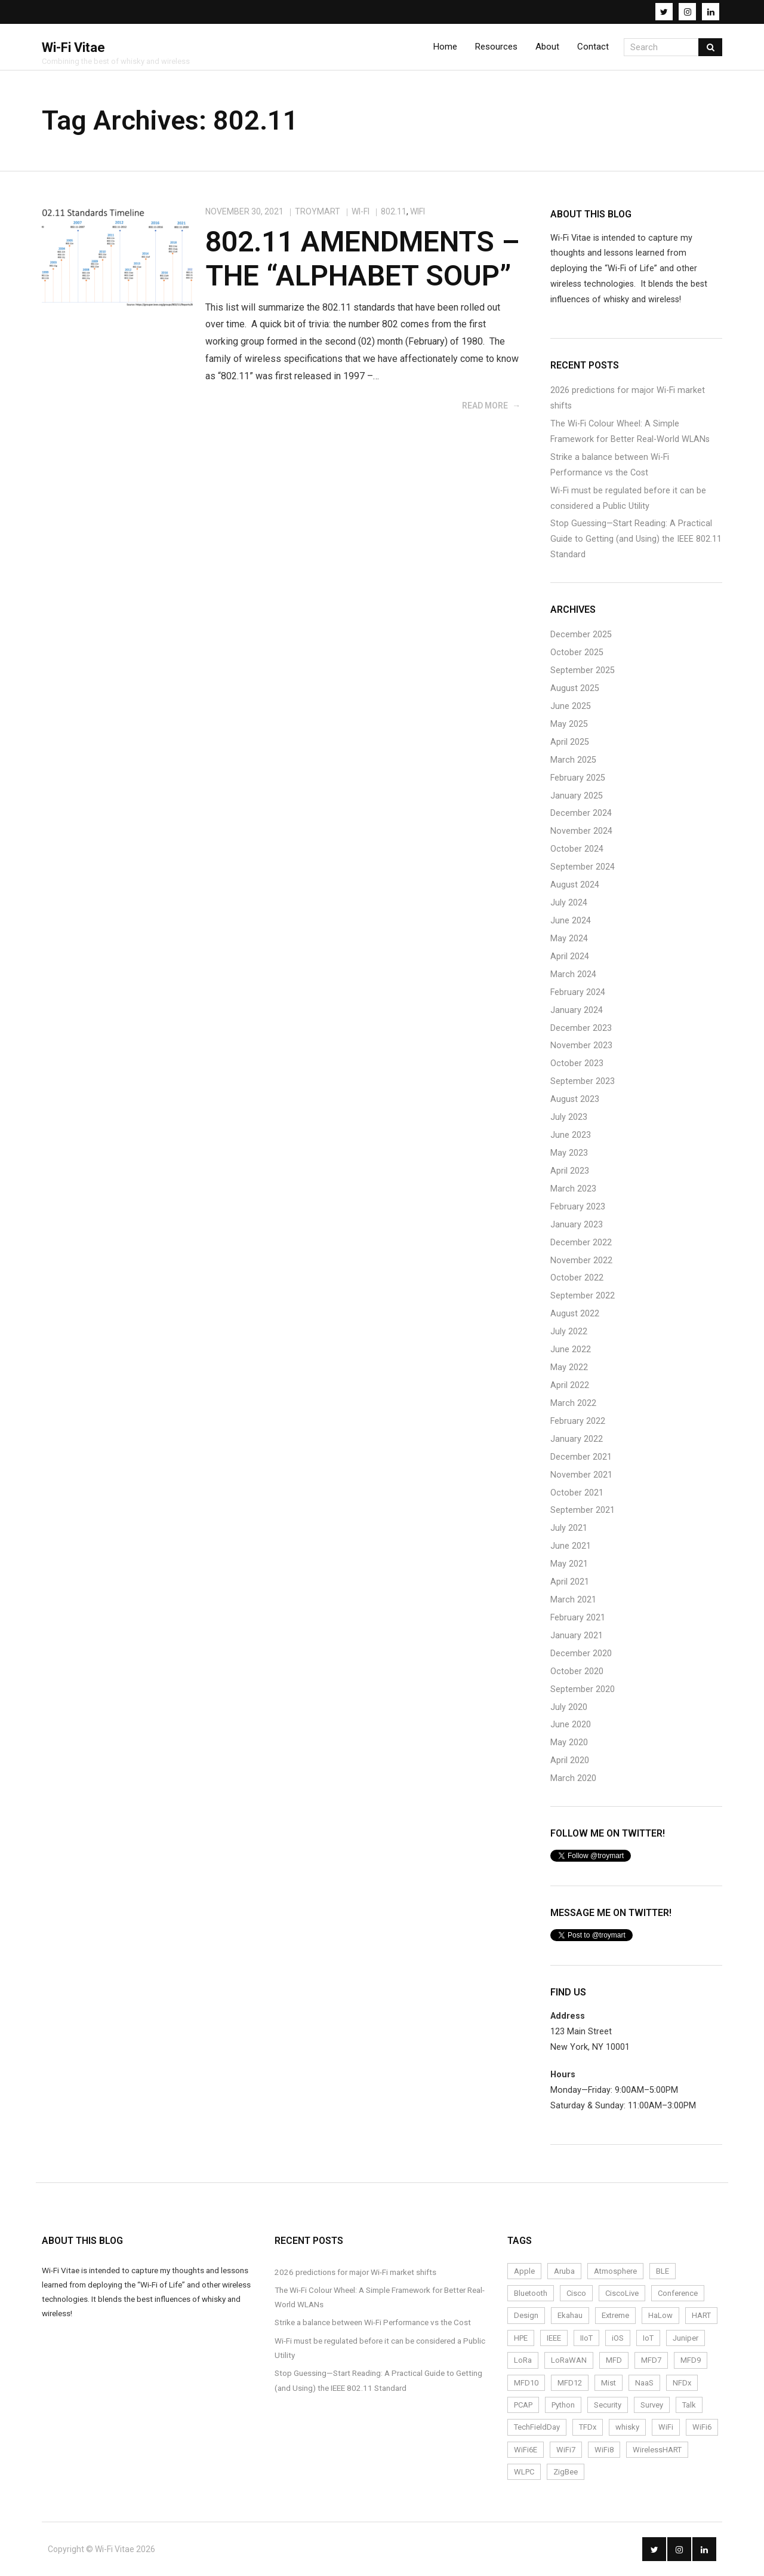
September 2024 (582, 867)
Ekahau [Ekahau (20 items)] (570, 2315)
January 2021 (576, 1636)
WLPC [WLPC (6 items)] (524, 2471)
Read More (485, 405)
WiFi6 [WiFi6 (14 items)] (701, 2427)
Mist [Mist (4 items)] (608, 2382)
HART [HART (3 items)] (701, 2315)
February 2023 (577, 1207)
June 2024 (570, 921)
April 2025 (569, 742)
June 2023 (570, 1135)
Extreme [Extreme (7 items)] (615, 2315)
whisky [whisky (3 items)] (627, 2427)
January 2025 (576, 796)
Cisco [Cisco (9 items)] (576, 2293)
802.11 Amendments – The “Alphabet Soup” (362, 259)
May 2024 (569, 939)
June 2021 (570, 1546)
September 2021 (582, 1510)
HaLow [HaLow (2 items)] (660, 2315)
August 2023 (574, 1099)
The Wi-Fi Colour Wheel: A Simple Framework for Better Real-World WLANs (630, 431)
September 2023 (582, 1081)
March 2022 (573, 1403)
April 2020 (569, 1760)
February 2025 (577, 778)
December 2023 (581, 1028)
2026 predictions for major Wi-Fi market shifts (627, 398)
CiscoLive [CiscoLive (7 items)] (622, 2293)
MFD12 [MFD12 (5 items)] (569, 2382)
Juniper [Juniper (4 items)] (685, 2338)
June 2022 (570, 1349)
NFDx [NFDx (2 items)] (682, 2382)
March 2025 (573, 760)
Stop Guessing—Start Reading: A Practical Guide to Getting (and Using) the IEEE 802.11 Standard (636, 539)
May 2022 (569, 1367)
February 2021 (577, 1618)
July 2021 (568, 1528)
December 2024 (581, 813)
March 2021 (573, 1600)
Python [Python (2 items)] (563, 2404)
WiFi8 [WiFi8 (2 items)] (604, 2449)
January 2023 (576, 1225)
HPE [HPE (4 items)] (521, 2338)
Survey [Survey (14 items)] (651, 2404)
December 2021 (581, 1457)
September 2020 (582, 1689)
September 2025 (582, 670)
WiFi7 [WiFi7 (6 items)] (565, 2449)
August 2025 (574, 688)
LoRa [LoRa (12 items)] (523, 2360)
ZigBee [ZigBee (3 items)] (565, 2471)
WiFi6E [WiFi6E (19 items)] (525, 2449)
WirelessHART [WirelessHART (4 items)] (657, 2449)
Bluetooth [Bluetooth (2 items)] (530, 2293)
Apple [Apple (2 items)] (524, 2271)
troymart (317, 211)
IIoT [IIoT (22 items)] (586, 2338)
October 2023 (576, 1063)
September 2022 (582, 1296)
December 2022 (581, 1243)
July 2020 (568, 1707)
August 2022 (574, 1314)
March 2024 (573, 974)
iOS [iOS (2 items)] (618, 2338)
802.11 (393, 211)
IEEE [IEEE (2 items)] (554, 2338)
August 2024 (574, 885)
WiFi (417, 211)
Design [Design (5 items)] (526, 2315)
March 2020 (573, 1778)
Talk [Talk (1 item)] (689, 2404)
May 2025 (569, 724)
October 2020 (576, 1671)
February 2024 (577, 992)
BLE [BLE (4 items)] (662, 2271)
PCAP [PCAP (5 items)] (523, 2404)
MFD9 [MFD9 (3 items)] (690, 2360)
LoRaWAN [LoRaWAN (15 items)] (569, 2360)
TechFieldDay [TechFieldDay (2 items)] (537, 2427)
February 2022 (577, 1421)
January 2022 (576, 1439)
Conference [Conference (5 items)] (678, 2293)
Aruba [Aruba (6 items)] (564, 2271)
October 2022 (576, 1278)
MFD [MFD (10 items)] (614, 2360)
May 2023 (569, 1153)
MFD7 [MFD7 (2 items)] (651, 2360)
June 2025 (570, 706)
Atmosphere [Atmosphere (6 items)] (615, 2271)
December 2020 (581, 1653)
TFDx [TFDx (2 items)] (587, 2427)
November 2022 (581, 1260)
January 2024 (576, 1010)
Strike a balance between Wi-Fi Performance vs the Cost (609, 465)
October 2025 (576, 652)
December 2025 (581, 635)
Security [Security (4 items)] (607, 2404)
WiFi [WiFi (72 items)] (665, 2427)
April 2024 (569, 956)
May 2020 (569, 1742)
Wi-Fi (360, 211)
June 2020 (570, 1725)
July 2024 (568, 903)
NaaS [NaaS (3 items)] (644, 2382)
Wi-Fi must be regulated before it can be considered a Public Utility (628, 498)
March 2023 (573, 1189)
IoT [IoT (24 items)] (648, 2338)
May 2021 (569, 1564)
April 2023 (569, 1171)
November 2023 (581, 1045)
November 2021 (581, 1475)
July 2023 (568, 1117)
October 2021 (576, 1493)
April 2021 (569, 1582)
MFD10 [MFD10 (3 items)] (526, 2382)
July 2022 (568, 1332)
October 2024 (576, 849)
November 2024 (581, 831)
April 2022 (569, 1385)
